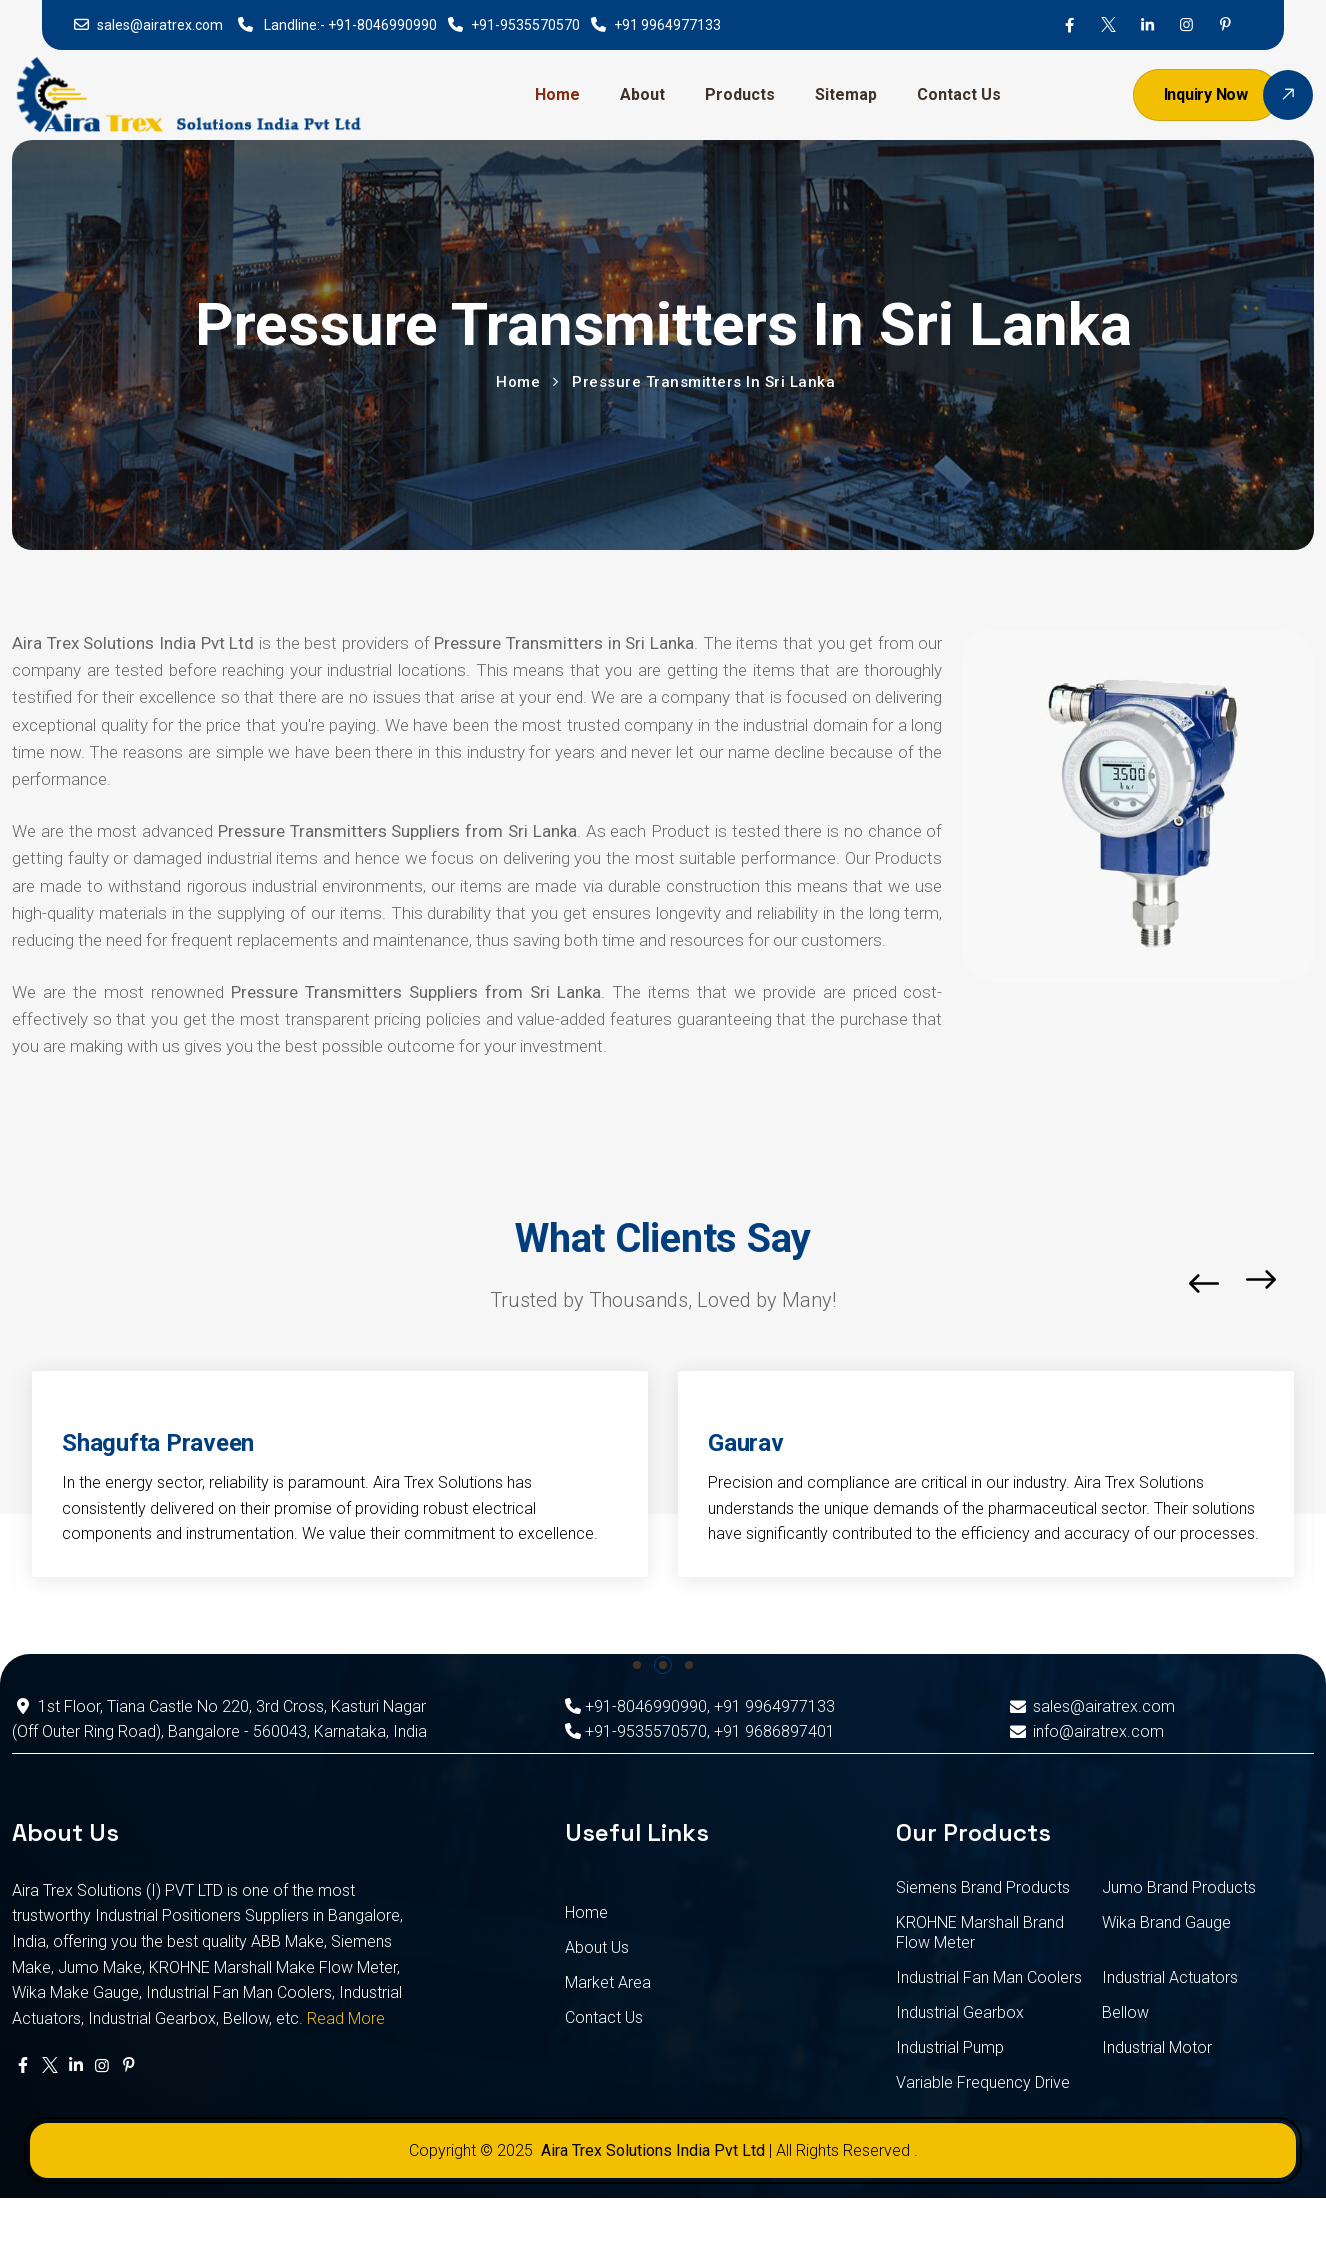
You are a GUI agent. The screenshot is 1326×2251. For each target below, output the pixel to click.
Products (740, 94)
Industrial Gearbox (960, 2012)
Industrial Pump (950, 2047)
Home (557, 94)
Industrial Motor (1157, 2047)
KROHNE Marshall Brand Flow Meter (980, 1932)
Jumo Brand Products (1179, 1887)
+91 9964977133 (667, 25)
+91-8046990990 (382, 25)
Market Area (608, 1982)
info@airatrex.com (1085, 1731)
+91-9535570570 (525, 25)
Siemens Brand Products (983, 1887)
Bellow (1125, 2012)
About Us (597, 1947)
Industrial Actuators (1170, 1977)
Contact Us (959, 94)
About (642, 94)
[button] (637, 1665)
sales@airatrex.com (160, 25)
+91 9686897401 (774, 1731)
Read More (346, 2018)
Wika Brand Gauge (1166, 1922)
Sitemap (846, 94)
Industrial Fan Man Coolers (989, 1977)
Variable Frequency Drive (983, 2082)
